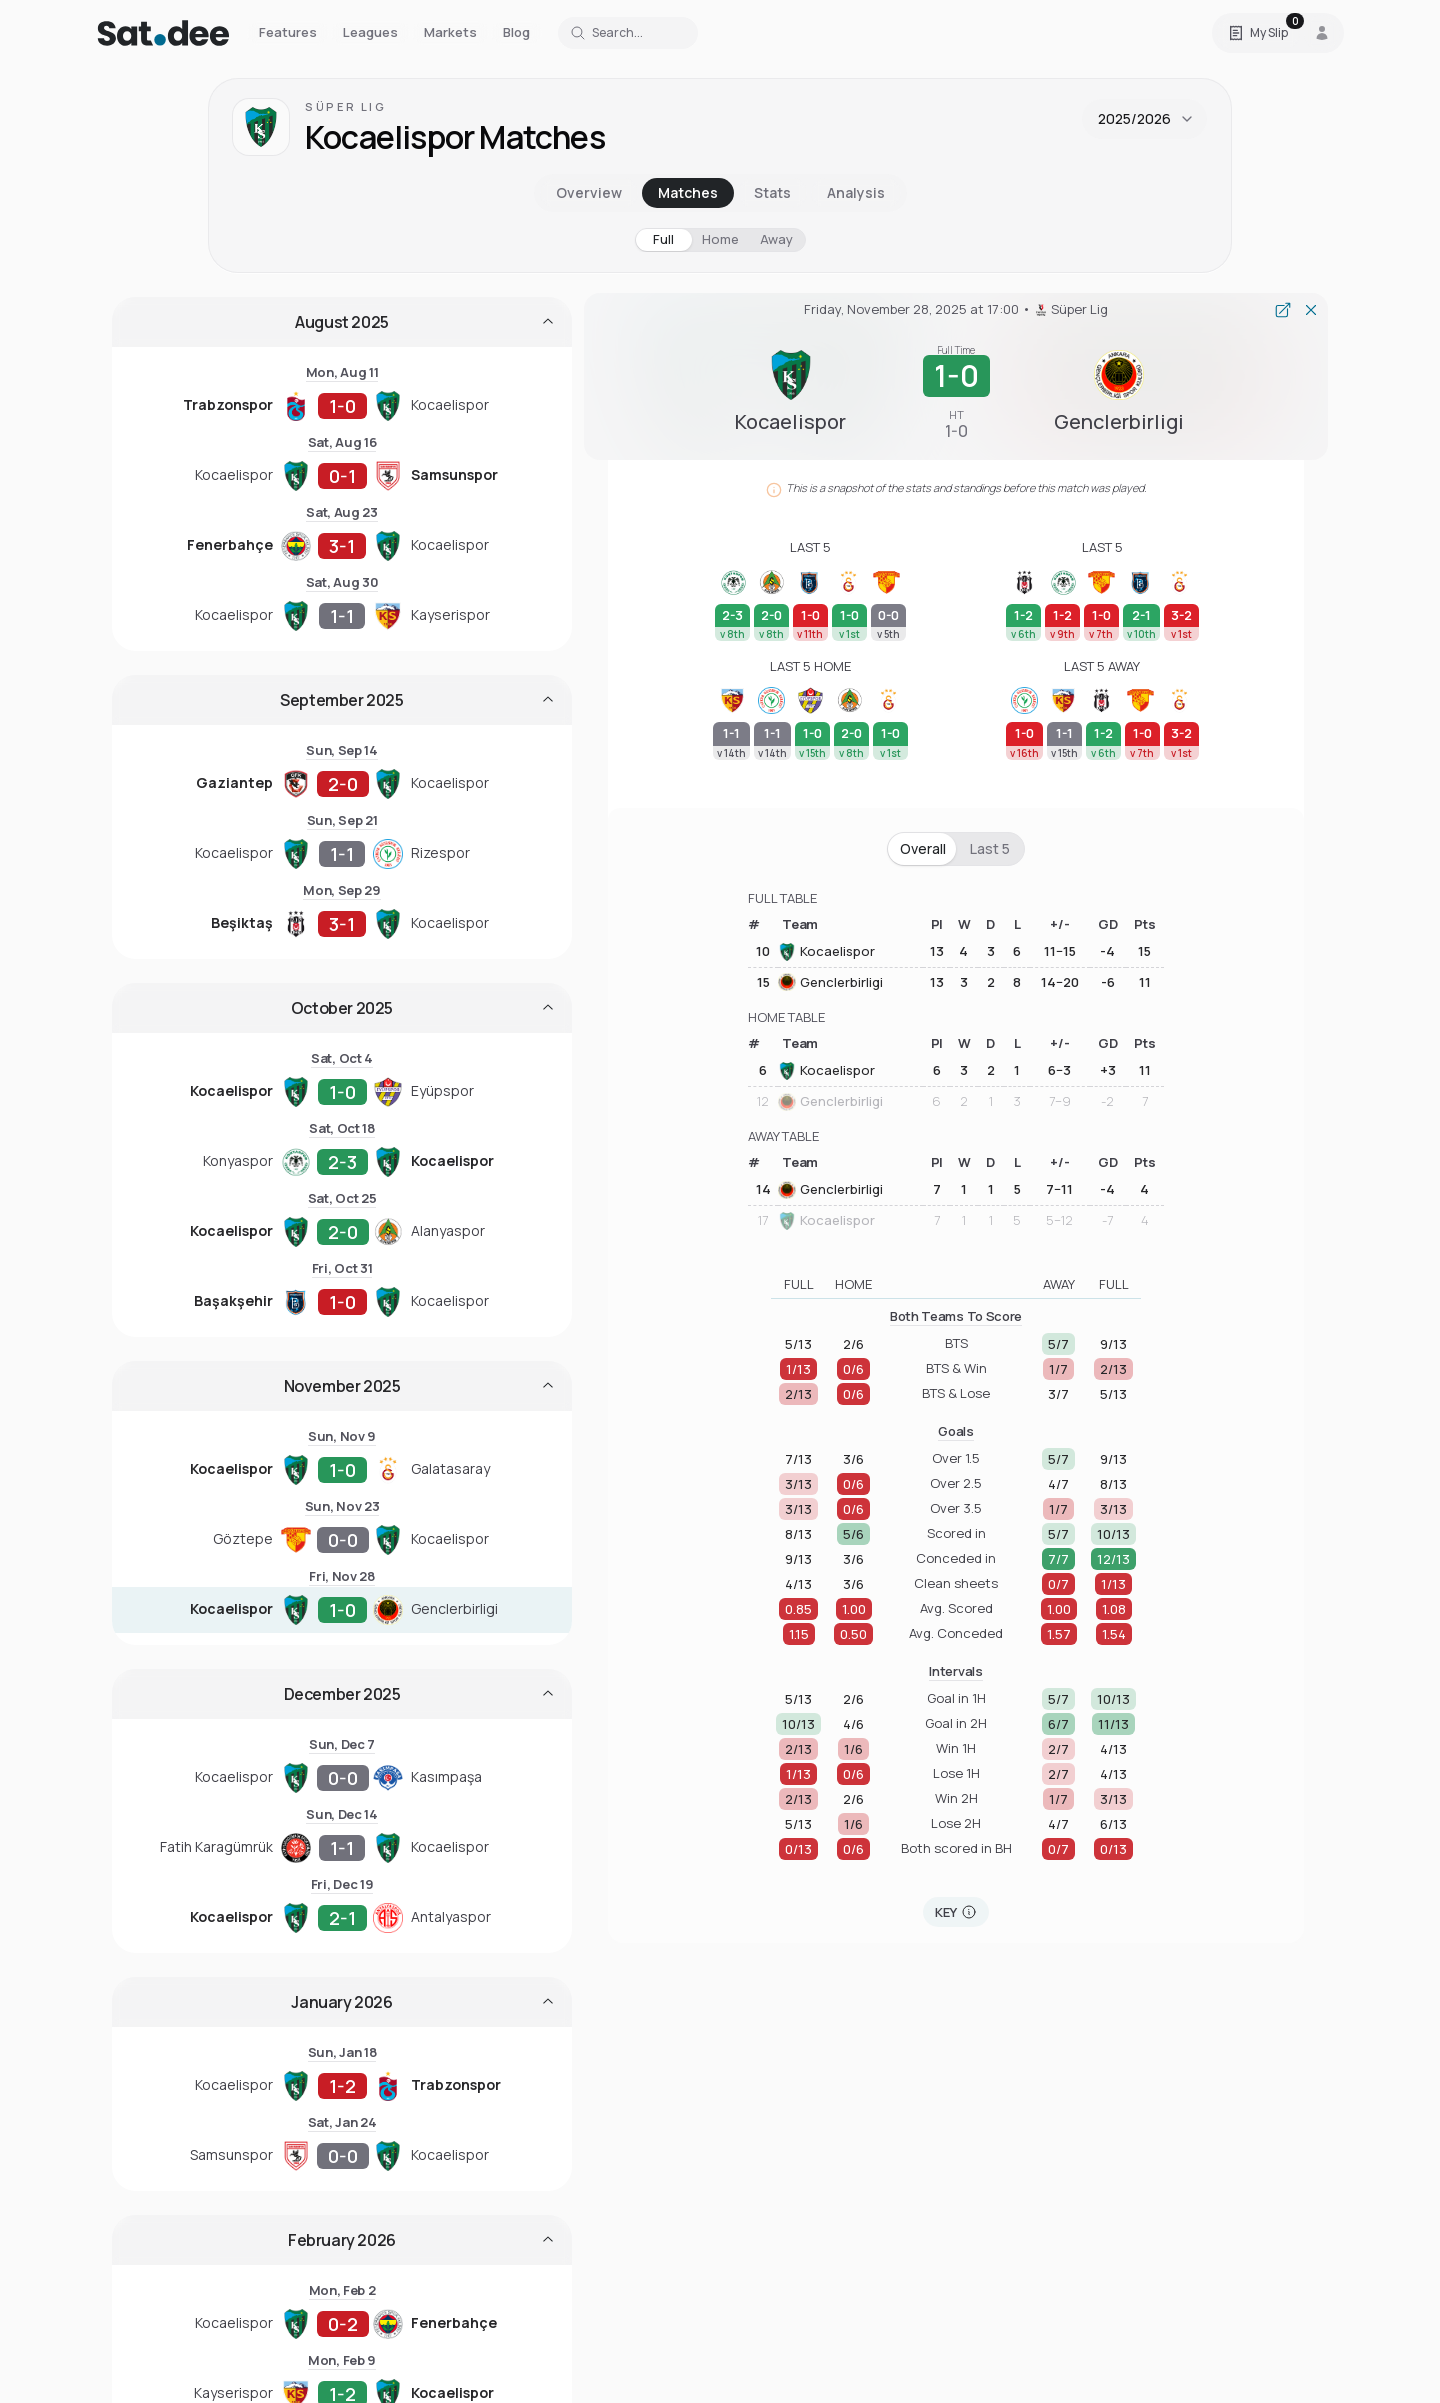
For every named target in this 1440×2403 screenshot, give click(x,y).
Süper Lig (346, 106)
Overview (589, 192)
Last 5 (990, 848)
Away (776, 239)
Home (720, 239)
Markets (450, 32)
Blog (516, 32)
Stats (772, 192)
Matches (688, 192)
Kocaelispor (826, 952)
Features (288, 32)
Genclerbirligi (830, 982)
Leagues (370, 32)
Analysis (856, 192)
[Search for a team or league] (628, 33)
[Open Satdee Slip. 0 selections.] (1258, 33)
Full (663, 239)
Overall (923, 848)
